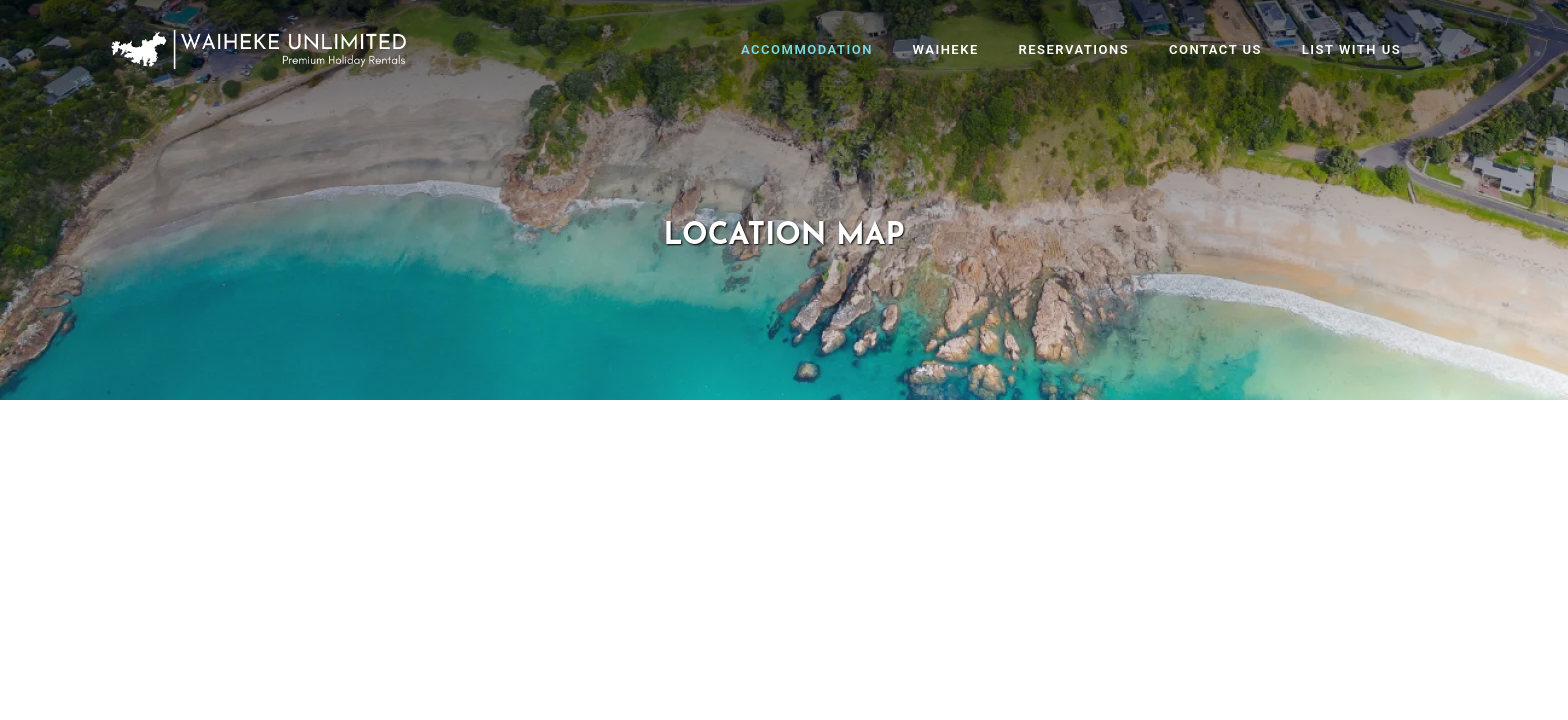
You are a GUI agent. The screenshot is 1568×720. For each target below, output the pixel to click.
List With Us (1351, 49)
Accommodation (807, 49)
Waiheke (946, 49)
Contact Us (1215, 49)
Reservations (1074, 49)
